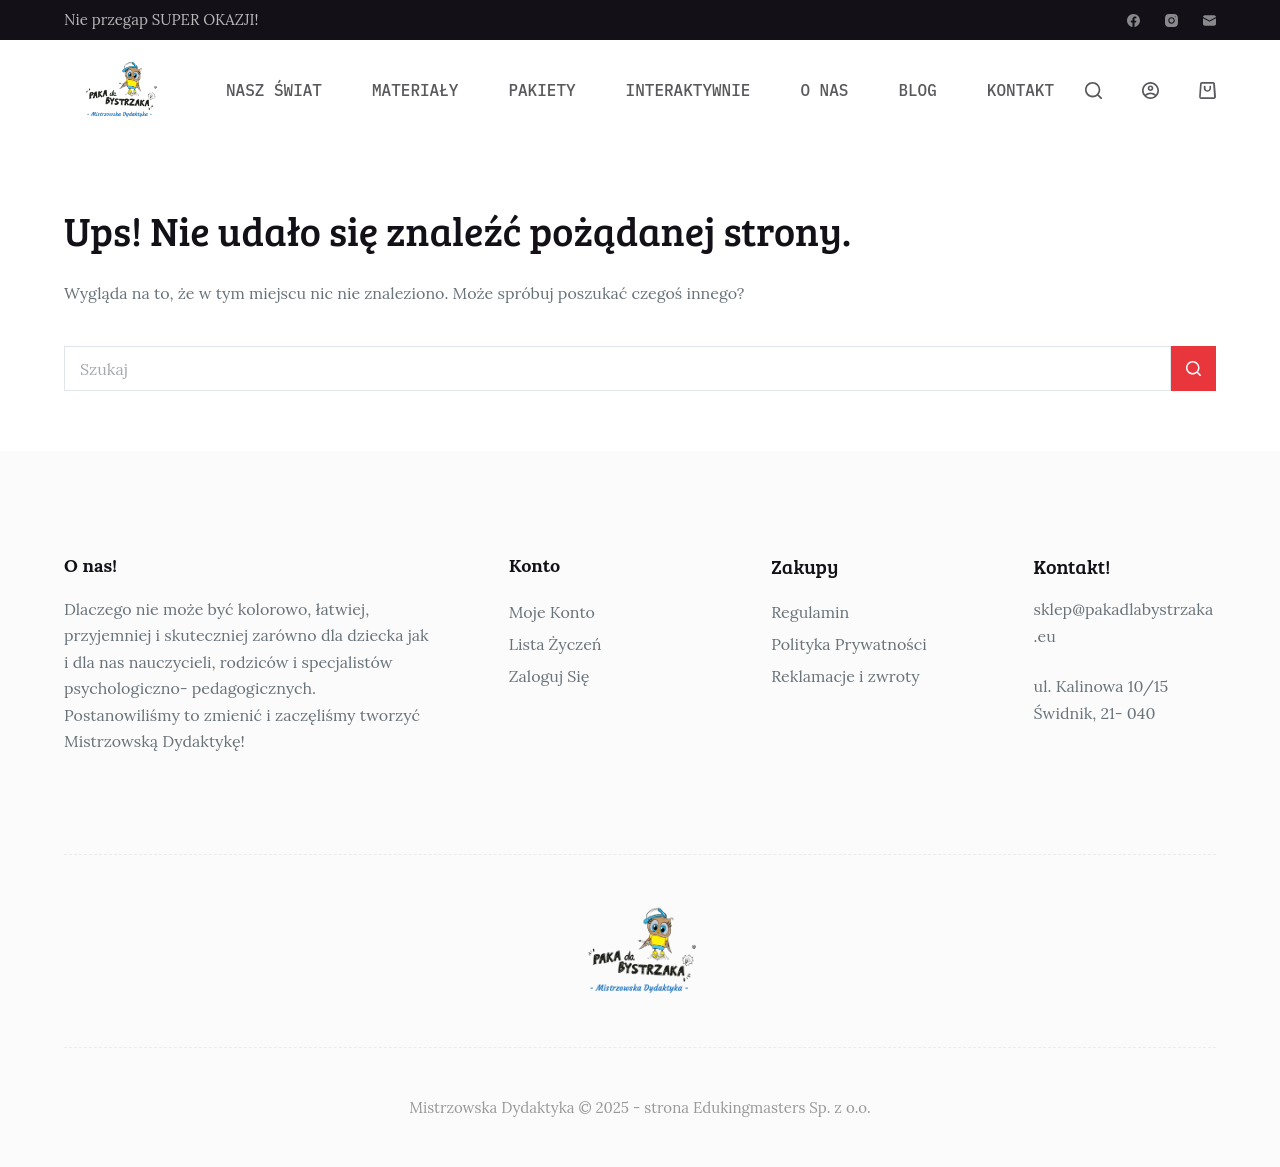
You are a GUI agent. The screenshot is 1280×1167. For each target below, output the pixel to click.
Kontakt (1020, 90)
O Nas (824, 90)
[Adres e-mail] (1209, 20)
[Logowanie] (1150, 90)
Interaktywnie (688, 90)
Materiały (415, 90)
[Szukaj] (1093, 90)
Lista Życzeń (555, 644)
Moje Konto (552, 612)
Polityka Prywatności (848, 644)
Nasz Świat (274, 90)
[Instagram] (1171, 20)
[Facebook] (1133, 20)
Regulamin (810, 612)
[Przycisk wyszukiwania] (1193, 368)
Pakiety (541, 90)
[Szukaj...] (617, 368)
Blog (917, 90)
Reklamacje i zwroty (845, 676)
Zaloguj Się (549, 676)
